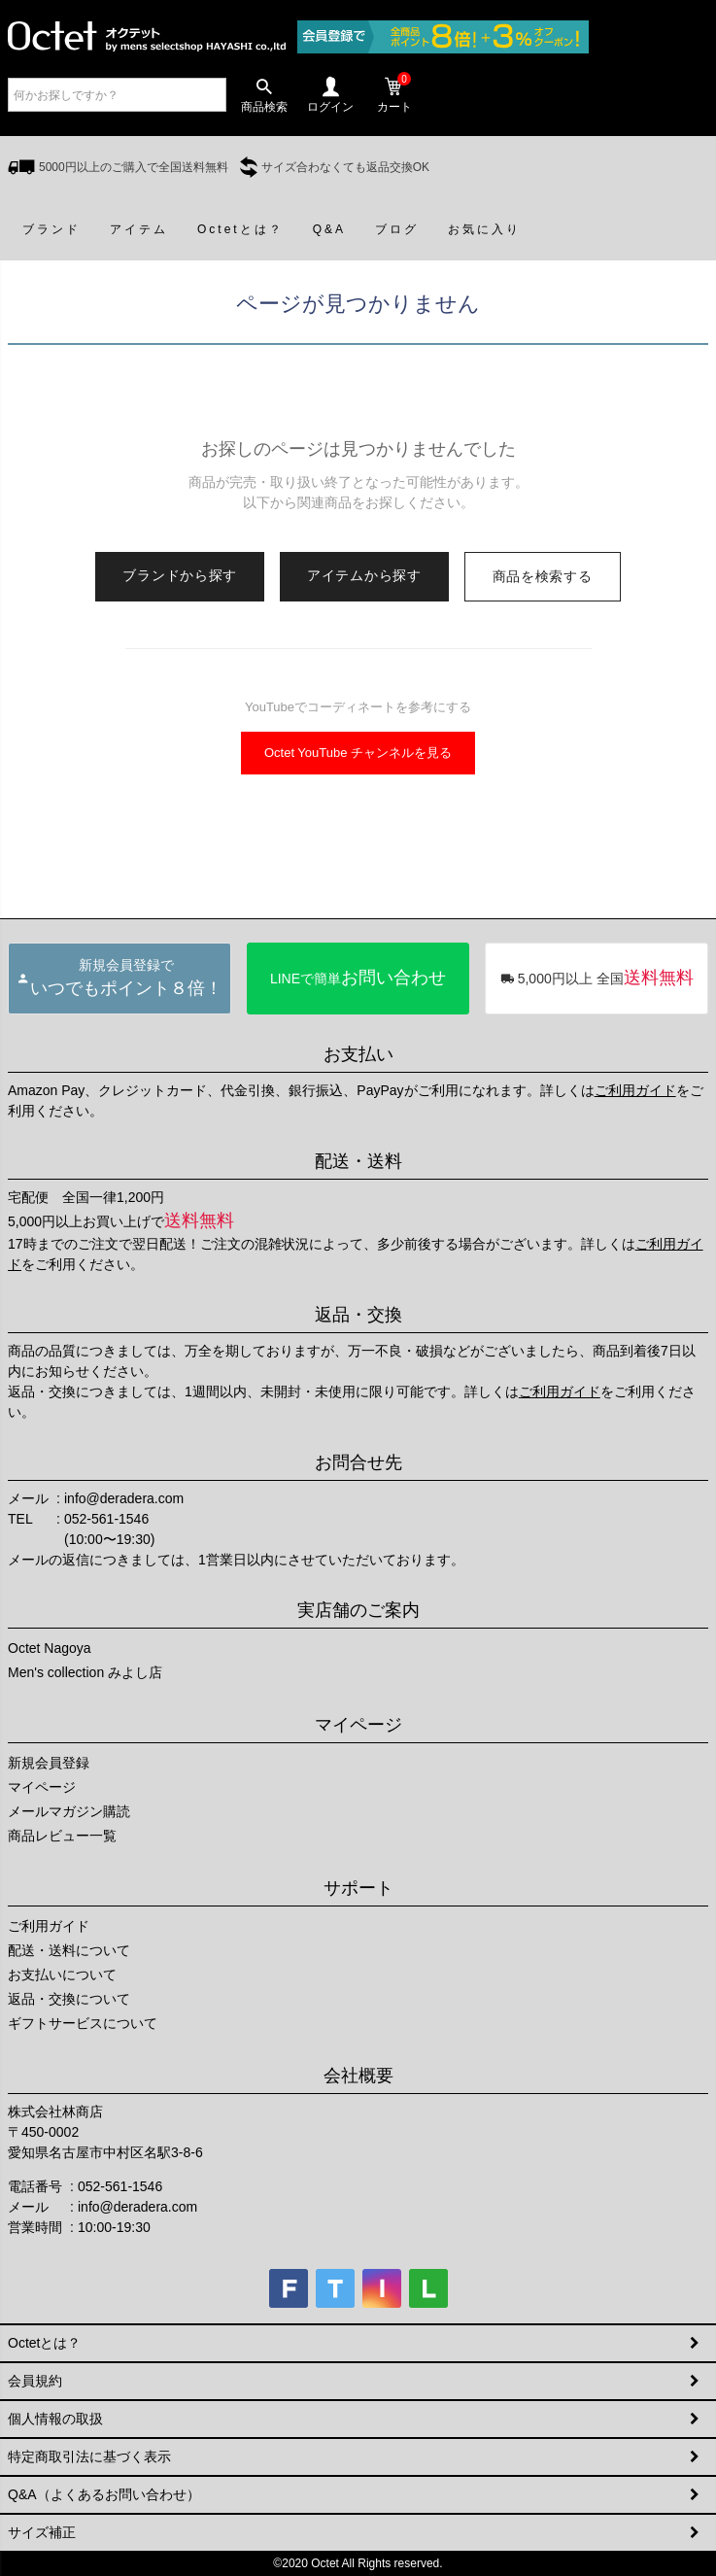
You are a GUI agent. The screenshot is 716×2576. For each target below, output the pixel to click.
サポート (358, 1888)
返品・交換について (69, 1999)
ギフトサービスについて (82, 2023)
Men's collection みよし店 (85, 1672)
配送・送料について (69, 1950)
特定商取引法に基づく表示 (89, 2456)
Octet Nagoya (49, 1648)
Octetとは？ (44, 2343)
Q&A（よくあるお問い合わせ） (104, 2494)
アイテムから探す (364, 575)
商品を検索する (543, 576)
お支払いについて (62, 1974)
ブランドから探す (179, 575)
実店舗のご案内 (358, 1610)
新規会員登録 (48, 1762)
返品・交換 (358, 1314)
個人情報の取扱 (55, 2418)
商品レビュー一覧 (62, 1835)
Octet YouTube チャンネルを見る (358, 752)
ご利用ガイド (635, 1090)
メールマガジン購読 (69, 1811)
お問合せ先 (358, 1462)
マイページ (358, 1725)
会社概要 (358, 2075)
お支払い (358, 1054)
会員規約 (35, 2380)
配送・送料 (358, 1161)
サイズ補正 (42, 2532)
